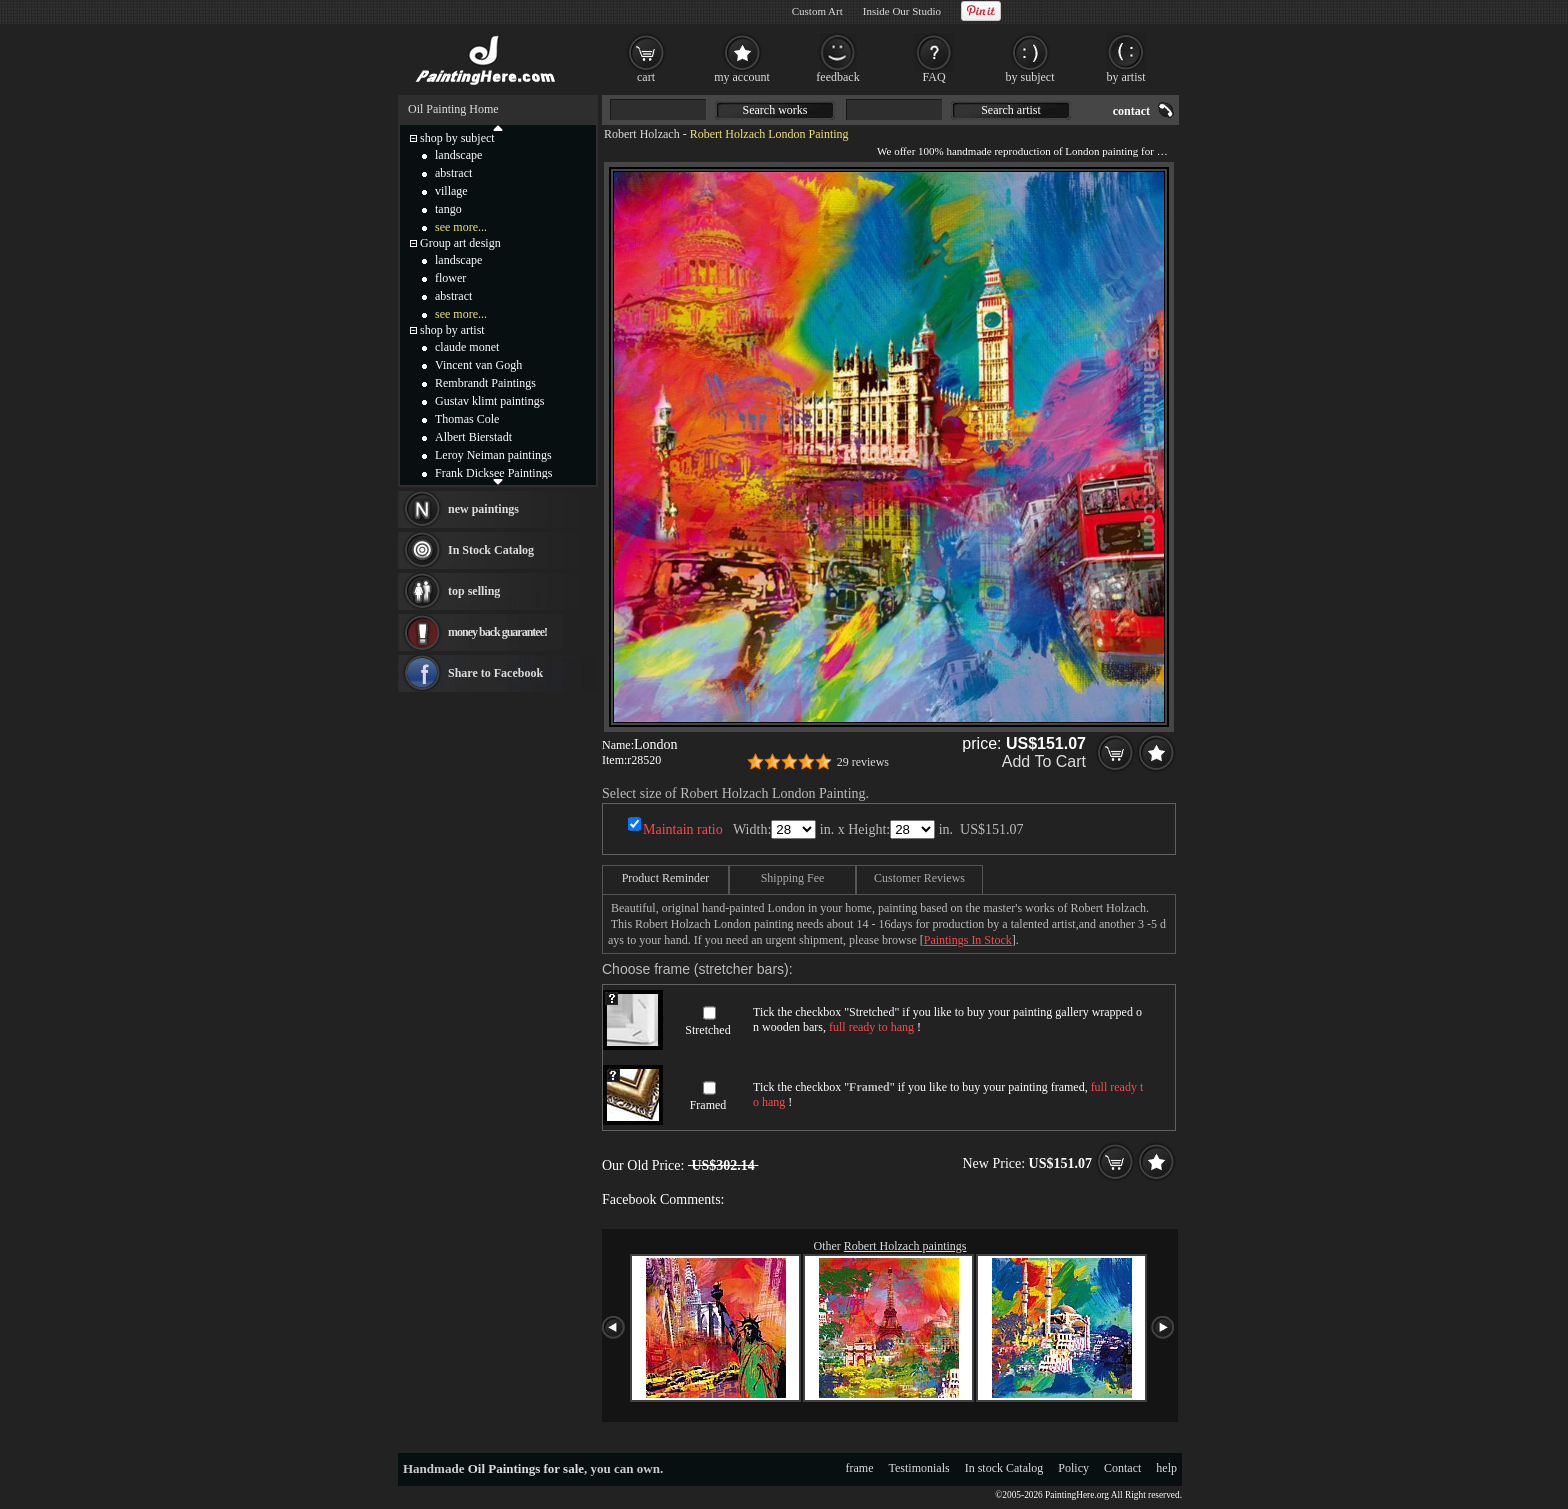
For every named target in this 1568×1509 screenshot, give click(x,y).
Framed (708, 1105)
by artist (1126, 77)
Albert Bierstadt (473, 437)
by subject (1030, 77)
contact (1131, 111)
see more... (461, 227)
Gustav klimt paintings (489, 401)
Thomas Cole (467, 419)
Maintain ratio (683, 829)
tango (448, 209)
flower (450, 278)
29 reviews (863, 762)
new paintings (483, 509)
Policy (1073, 1468)
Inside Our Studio (902, 11)
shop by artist (452, 330)
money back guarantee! (497, 632)
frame (860, 1468)
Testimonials (919, 1468)
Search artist (1011, 110)
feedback (837, 77)
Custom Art (817, 11)
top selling (474, 591)
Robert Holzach (642, 134)
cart (646, 77)
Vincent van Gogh (478, 365)
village (451, 191)
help (1166, 1468)
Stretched (707, 1030)
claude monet (467, 347)
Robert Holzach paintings (905, 1246)
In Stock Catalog (491, 550)
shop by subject (457, 138)
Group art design (460, 243)
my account (742, 77)
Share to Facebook (495, 673)
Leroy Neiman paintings (493, 455)
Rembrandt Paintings (485, 383)
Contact (1122, 1468)
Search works (775, 110)
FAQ (933, 77)
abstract (453, 173)
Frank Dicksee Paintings (493, 473)
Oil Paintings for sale (526, 1468)
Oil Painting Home (453, 109)
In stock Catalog (1004, 1468)
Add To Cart (1044, 761)
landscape (458, 155)
